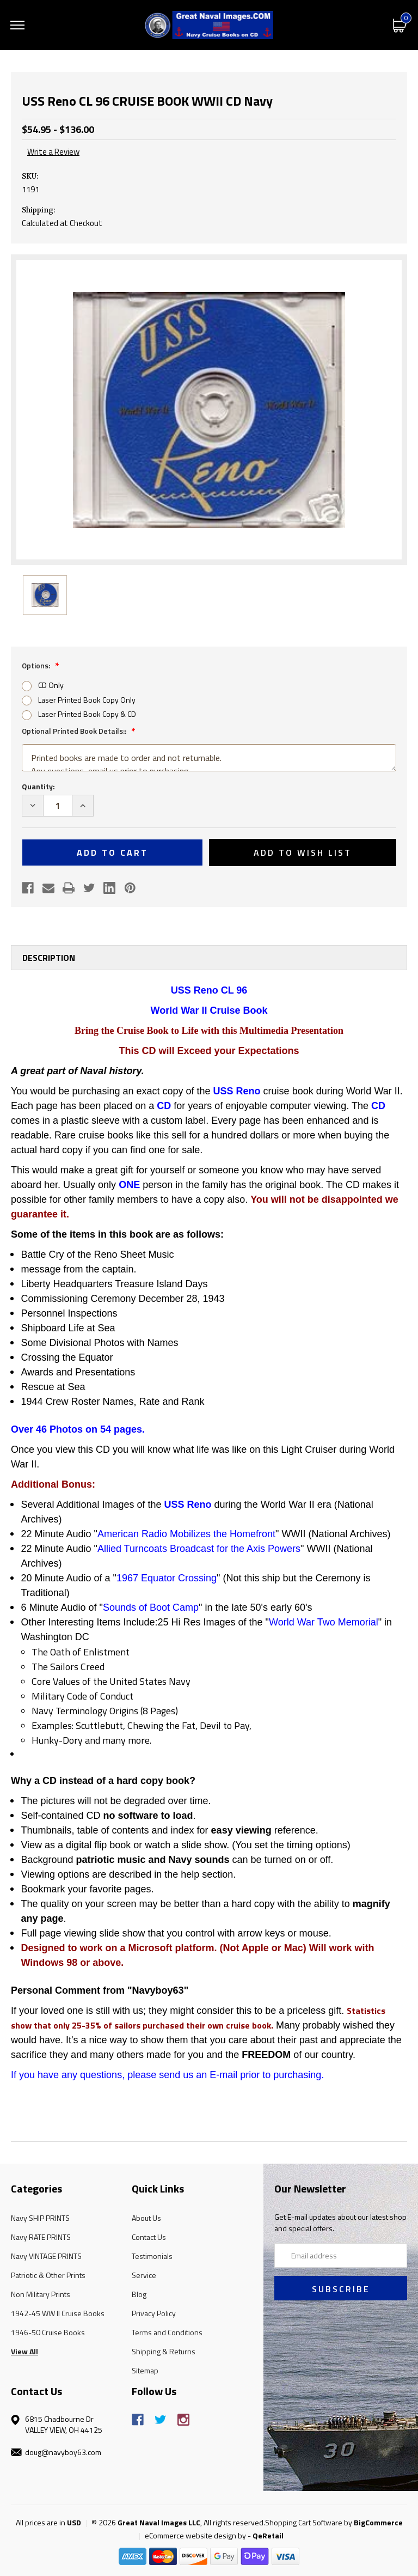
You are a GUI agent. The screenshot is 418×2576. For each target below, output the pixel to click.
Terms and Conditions (167, 2332)
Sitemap (145, 2370)
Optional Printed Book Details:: (75, 730)
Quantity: (38, 786)
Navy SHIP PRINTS (40, 2218)
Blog (139, 2294)
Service (144, 2275)
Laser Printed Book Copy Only (87, 699)
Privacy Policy (154, 2313)
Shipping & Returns (163, 2351)
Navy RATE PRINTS (41, 2237)
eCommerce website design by (195, 2535)
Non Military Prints (40, 2294)
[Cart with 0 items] (400, 25)
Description (48, 957)
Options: (37, 665)
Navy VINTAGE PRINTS (46, 2256)
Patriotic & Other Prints (48, 2275)
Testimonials (152, 2256)
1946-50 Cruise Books (48, 2332)
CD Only (51, 685)
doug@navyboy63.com (63, 2452)
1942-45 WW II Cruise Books (57, 2313)
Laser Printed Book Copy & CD (87, 714)
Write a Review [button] (53, 152)
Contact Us (149, 2237)
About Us (146, 2218)
